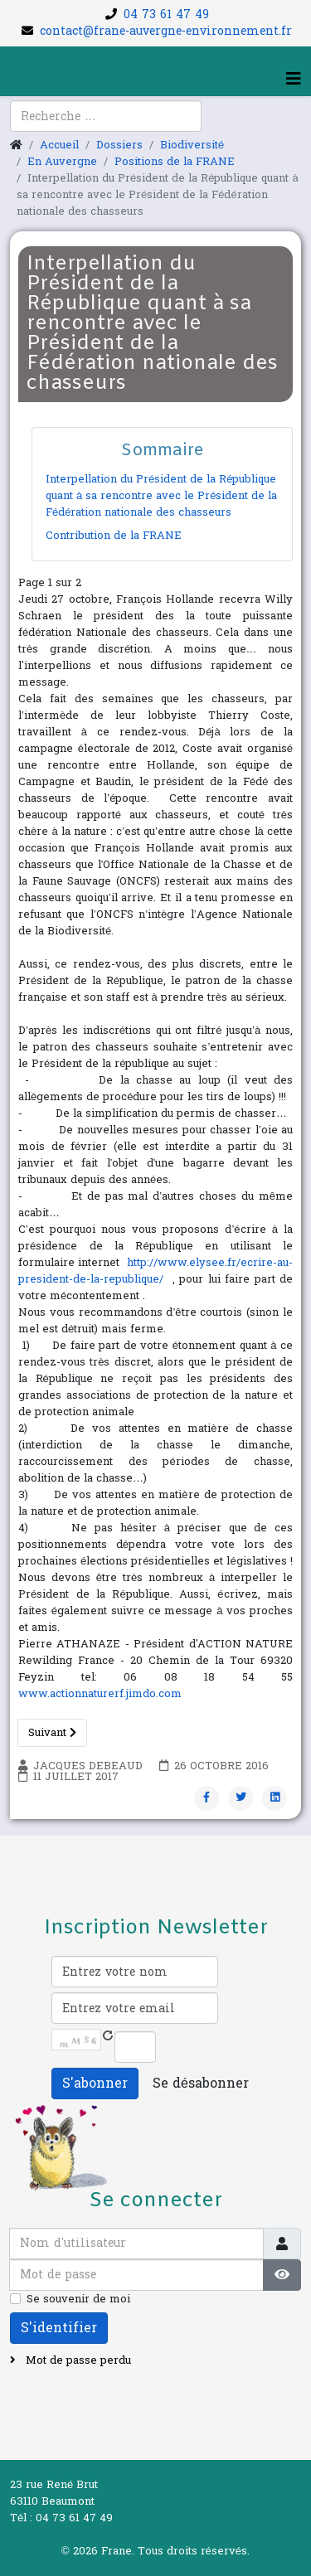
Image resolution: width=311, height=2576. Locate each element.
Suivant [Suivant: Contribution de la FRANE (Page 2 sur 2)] (52, 1733)
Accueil (59, 145)
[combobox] (106, 116)
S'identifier (59, 2328)
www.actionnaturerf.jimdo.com (100, 1694)
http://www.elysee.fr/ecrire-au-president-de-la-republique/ (155, 1271)
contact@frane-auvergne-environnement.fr (166, 31)
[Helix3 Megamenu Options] (293, 79)
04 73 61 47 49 (166, 14)
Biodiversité (192, 145)
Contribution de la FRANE (114, 536)
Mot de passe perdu (76, 2360)
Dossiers (119, 145)
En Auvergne (62, 162)
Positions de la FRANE (174, 162)
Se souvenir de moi (78, 2299)
